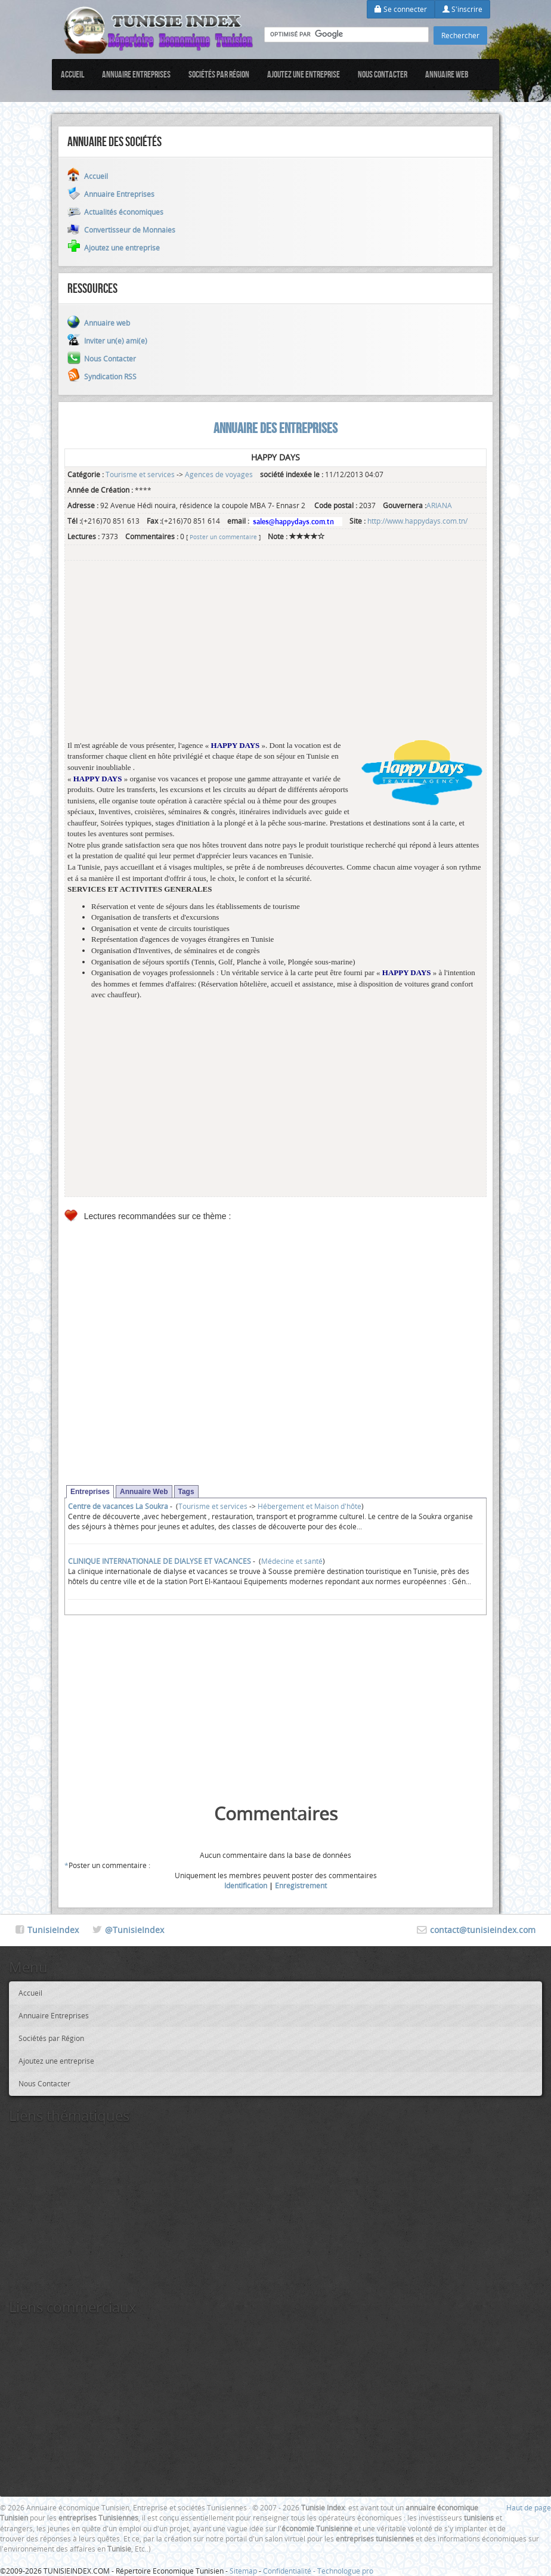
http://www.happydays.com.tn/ (417, 520)
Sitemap (243, 2570)
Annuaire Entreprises (136, 74)
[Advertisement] (275, 656)
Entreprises (90, 1492)
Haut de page (528, 2507)
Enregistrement (301, 1885)
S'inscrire (462, 9)
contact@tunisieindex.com (482, 1929)
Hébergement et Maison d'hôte (309, 1506)
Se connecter (400, 9)
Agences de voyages (219, 474)
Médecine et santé (292, 1561)
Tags (186, 1492)
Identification (245, 1885)
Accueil (72, 74)
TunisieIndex (53, 1929)
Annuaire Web (144, 1492)
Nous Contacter (382, 74)
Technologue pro (345, 2570)
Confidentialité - (290, 2570)
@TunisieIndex (134, 1929)
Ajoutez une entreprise (303, 74)
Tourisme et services (140, 474)
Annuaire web (447, 74)
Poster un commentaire (223, 537)
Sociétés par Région (218, 74)
